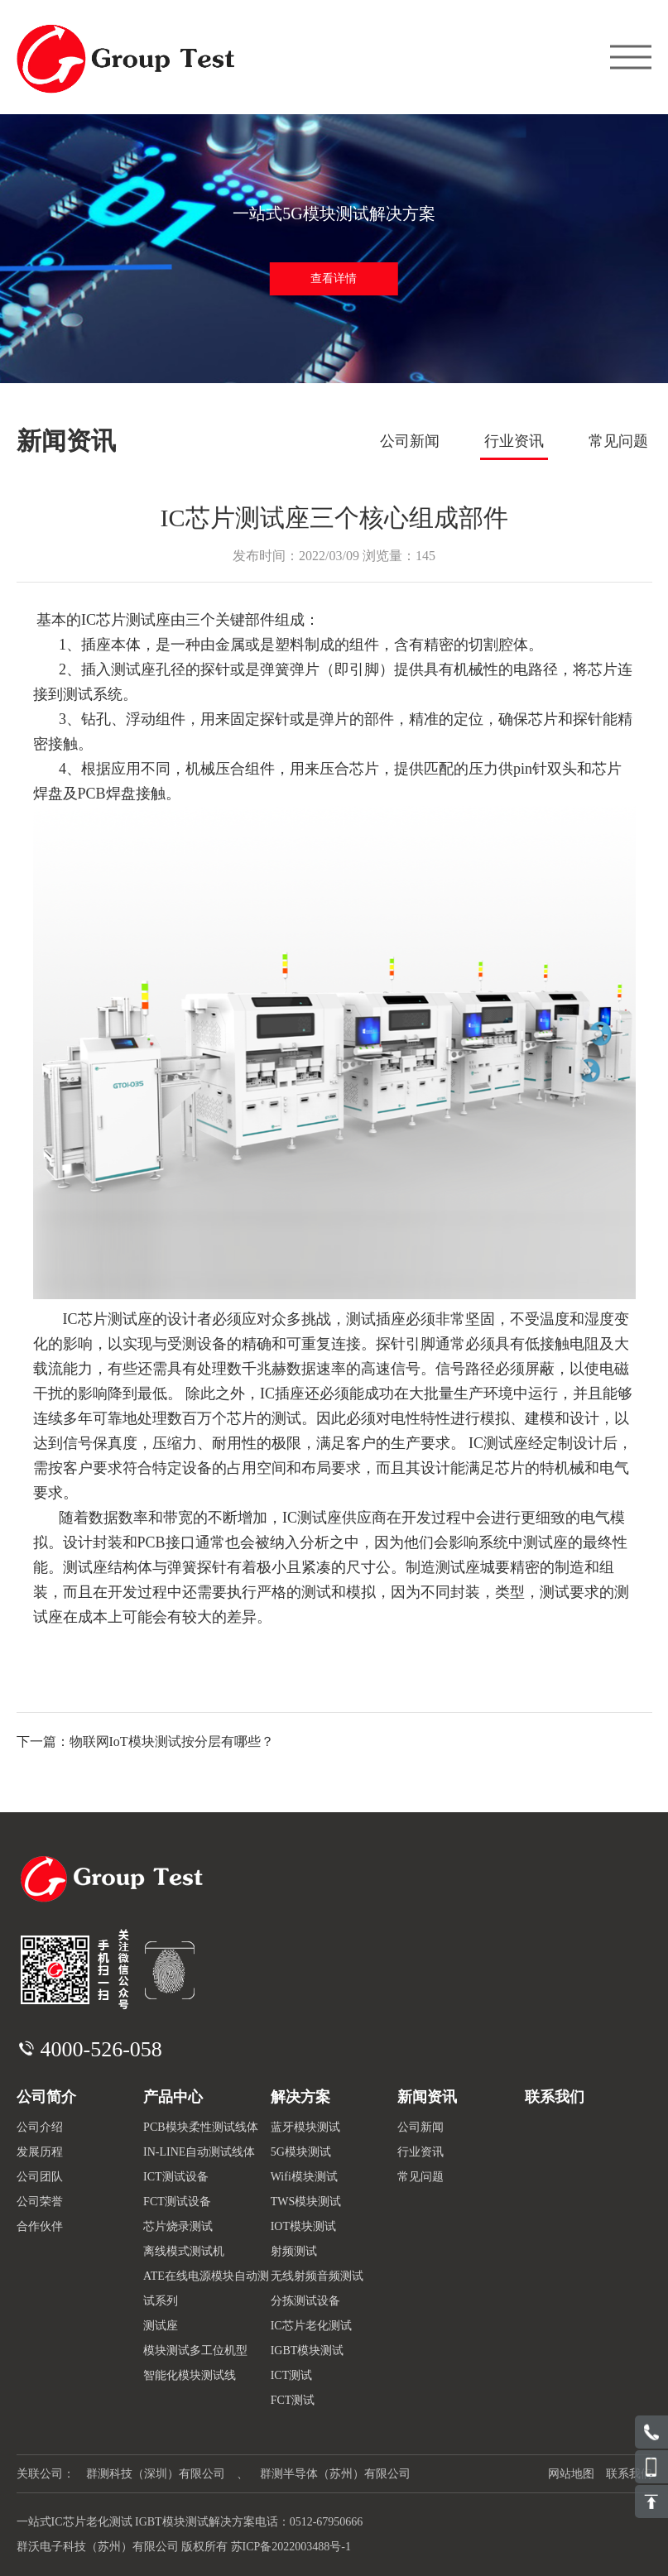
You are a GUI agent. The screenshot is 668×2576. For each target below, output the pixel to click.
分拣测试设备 (305, 2301)
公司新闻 (410, 441)
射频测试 (294, 2251)
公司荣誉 (40, 2201)
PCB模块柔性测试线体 (200, 2127)
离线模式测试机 (183, 2251)
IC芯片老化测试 (311, 2325)
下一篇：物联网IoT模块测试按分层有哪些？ (145, 1741)
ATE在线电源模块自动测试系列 (206, 2288)
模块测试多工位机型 (195, 2350)
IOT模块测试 (303, 2226)
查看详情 (333, 278)
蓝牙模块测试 (305, 2127)
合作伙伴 (40, 2226)
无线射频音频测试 (317, 2276)
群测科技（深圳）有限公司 (155, 2474)
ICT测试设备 (176, 2177)
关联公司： (45, 2474)
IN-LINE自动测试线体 (199, 2152)
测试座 (160, 2325)
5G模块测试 (301, 2152)
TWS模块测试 (306, 2201)
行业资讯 (514, 441)
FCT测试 (293, 2400)
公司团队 (40, 2177)
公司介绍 (40, 2127)
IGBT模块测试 (307, 2350)
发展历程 (40, 2152)
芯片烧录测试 (178, 2226)
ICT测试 (292, 2375)
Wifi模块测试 (304, 2177)
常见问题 (618, 441)
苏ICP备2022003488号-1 (291, 2546)
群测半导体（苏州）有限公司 (335, 2474)
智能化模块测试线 (189, 2375)
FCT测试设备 (177, 2201)
